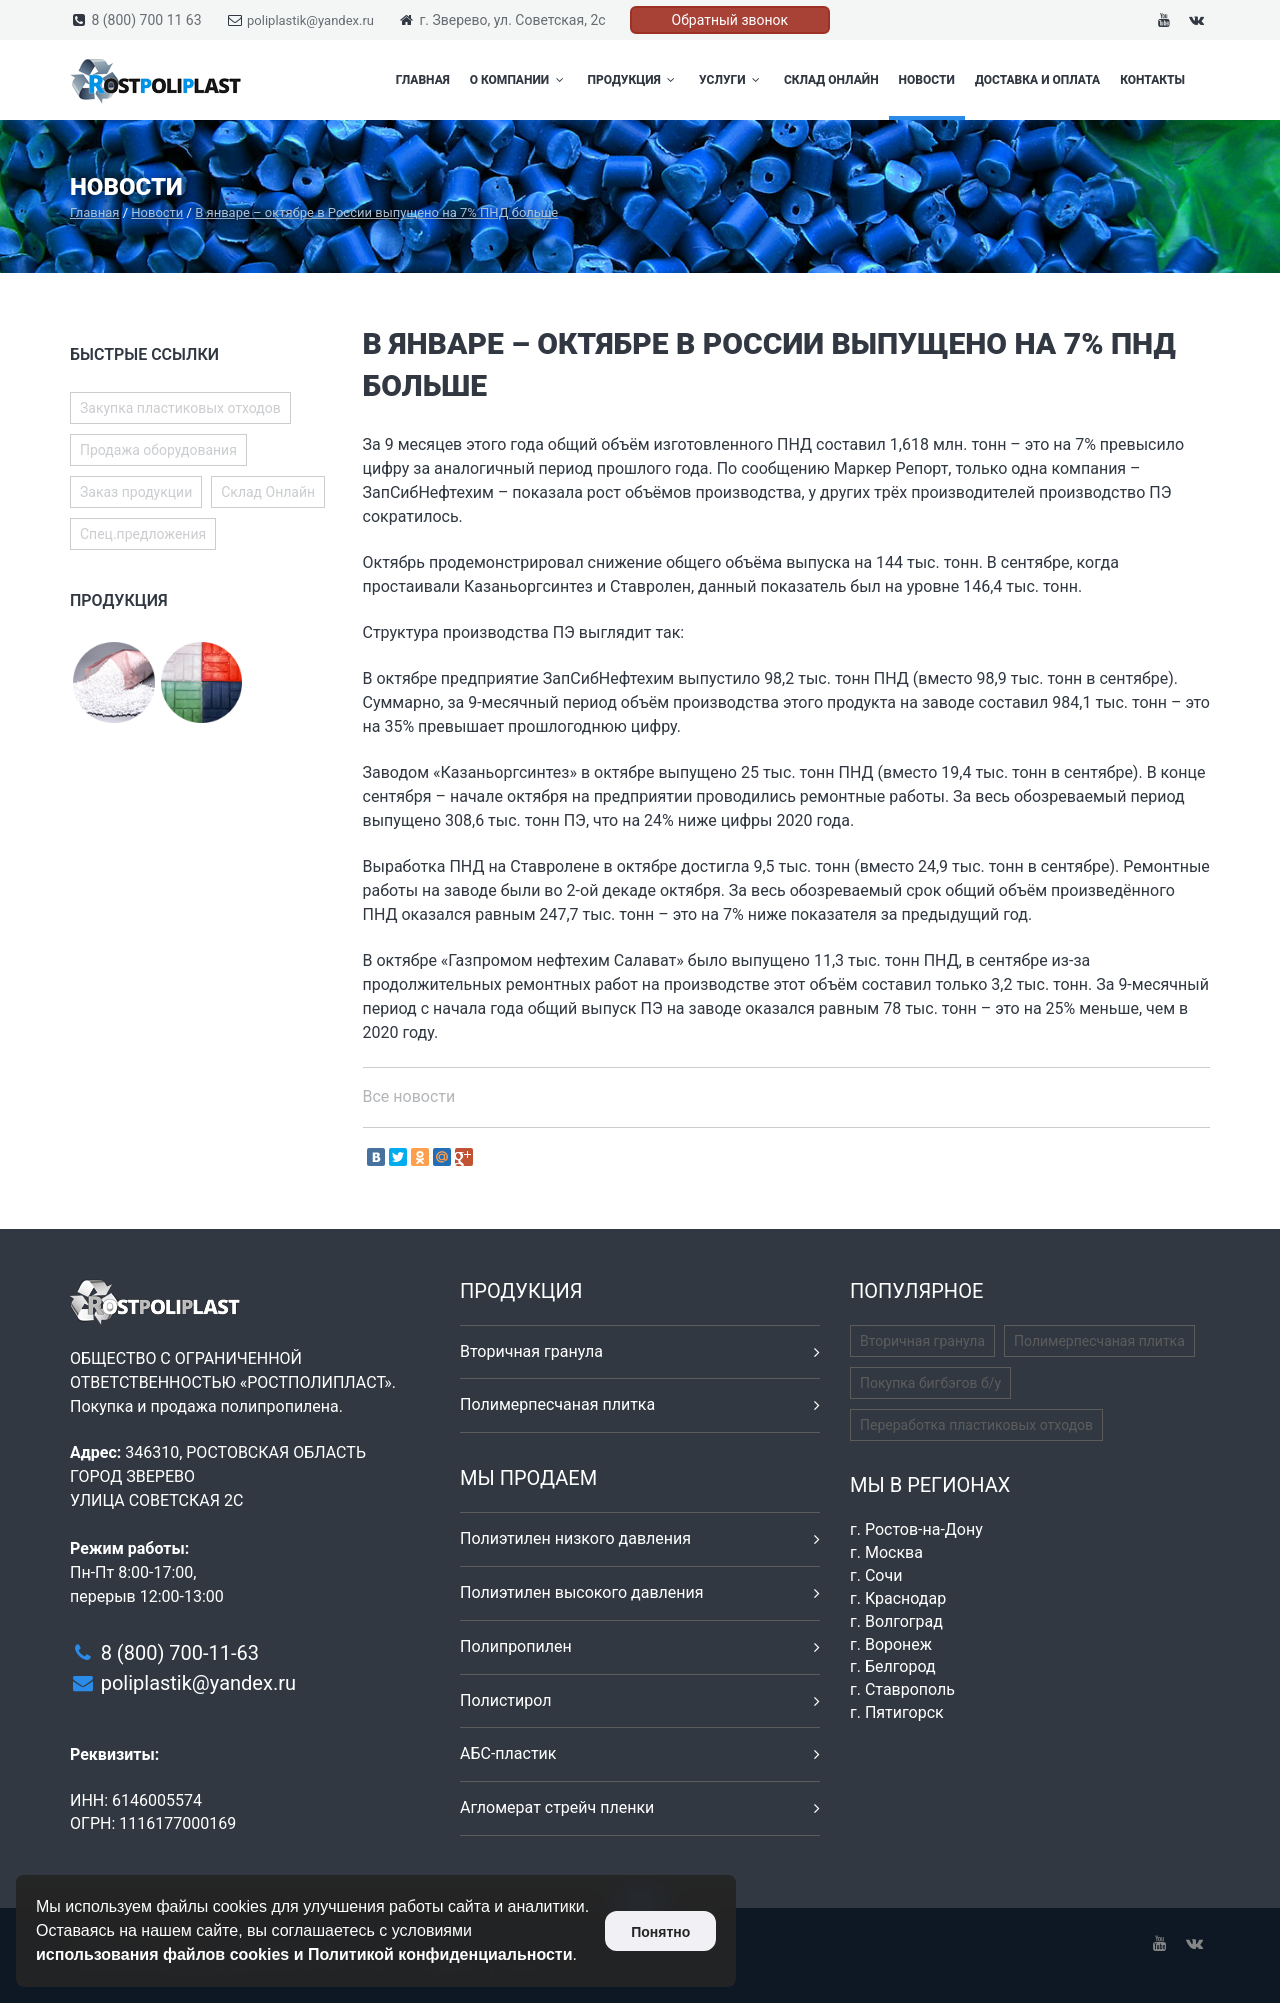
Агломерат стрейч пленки (557, 1807)
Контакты (1152, 80)
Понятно (660, 1932)
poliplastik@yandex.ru (310, 20)
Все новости (409, 1096)
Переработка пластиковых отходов (976, 1425)
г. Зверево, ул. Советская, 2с (512, 20)
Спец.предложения (143, 534)
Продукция (634, 80)
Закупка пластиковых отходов (180, 408)
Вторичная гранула (531, 1351)
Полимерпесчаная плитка (557, 1404)
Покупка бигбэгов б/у (930, 1383)
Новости (927, 80)
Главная (423, 80)
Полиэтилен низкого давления (575, 1538)
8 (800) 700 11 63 (146, 20)
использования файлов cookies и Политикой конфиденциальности (304, 1954)
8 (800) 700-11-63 (180, 1653)
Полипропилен (516, 1646)
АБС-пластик (508, 1753)
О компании (519, 80)
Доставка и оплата (1037, 80)
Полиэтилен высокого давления (582, 1592)
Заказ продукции (136, 492)
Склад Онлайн (831, 80)
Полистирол (505, 1700)
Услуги (731, 80)
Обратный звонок (730, 20)
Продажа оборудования (158, 450)
